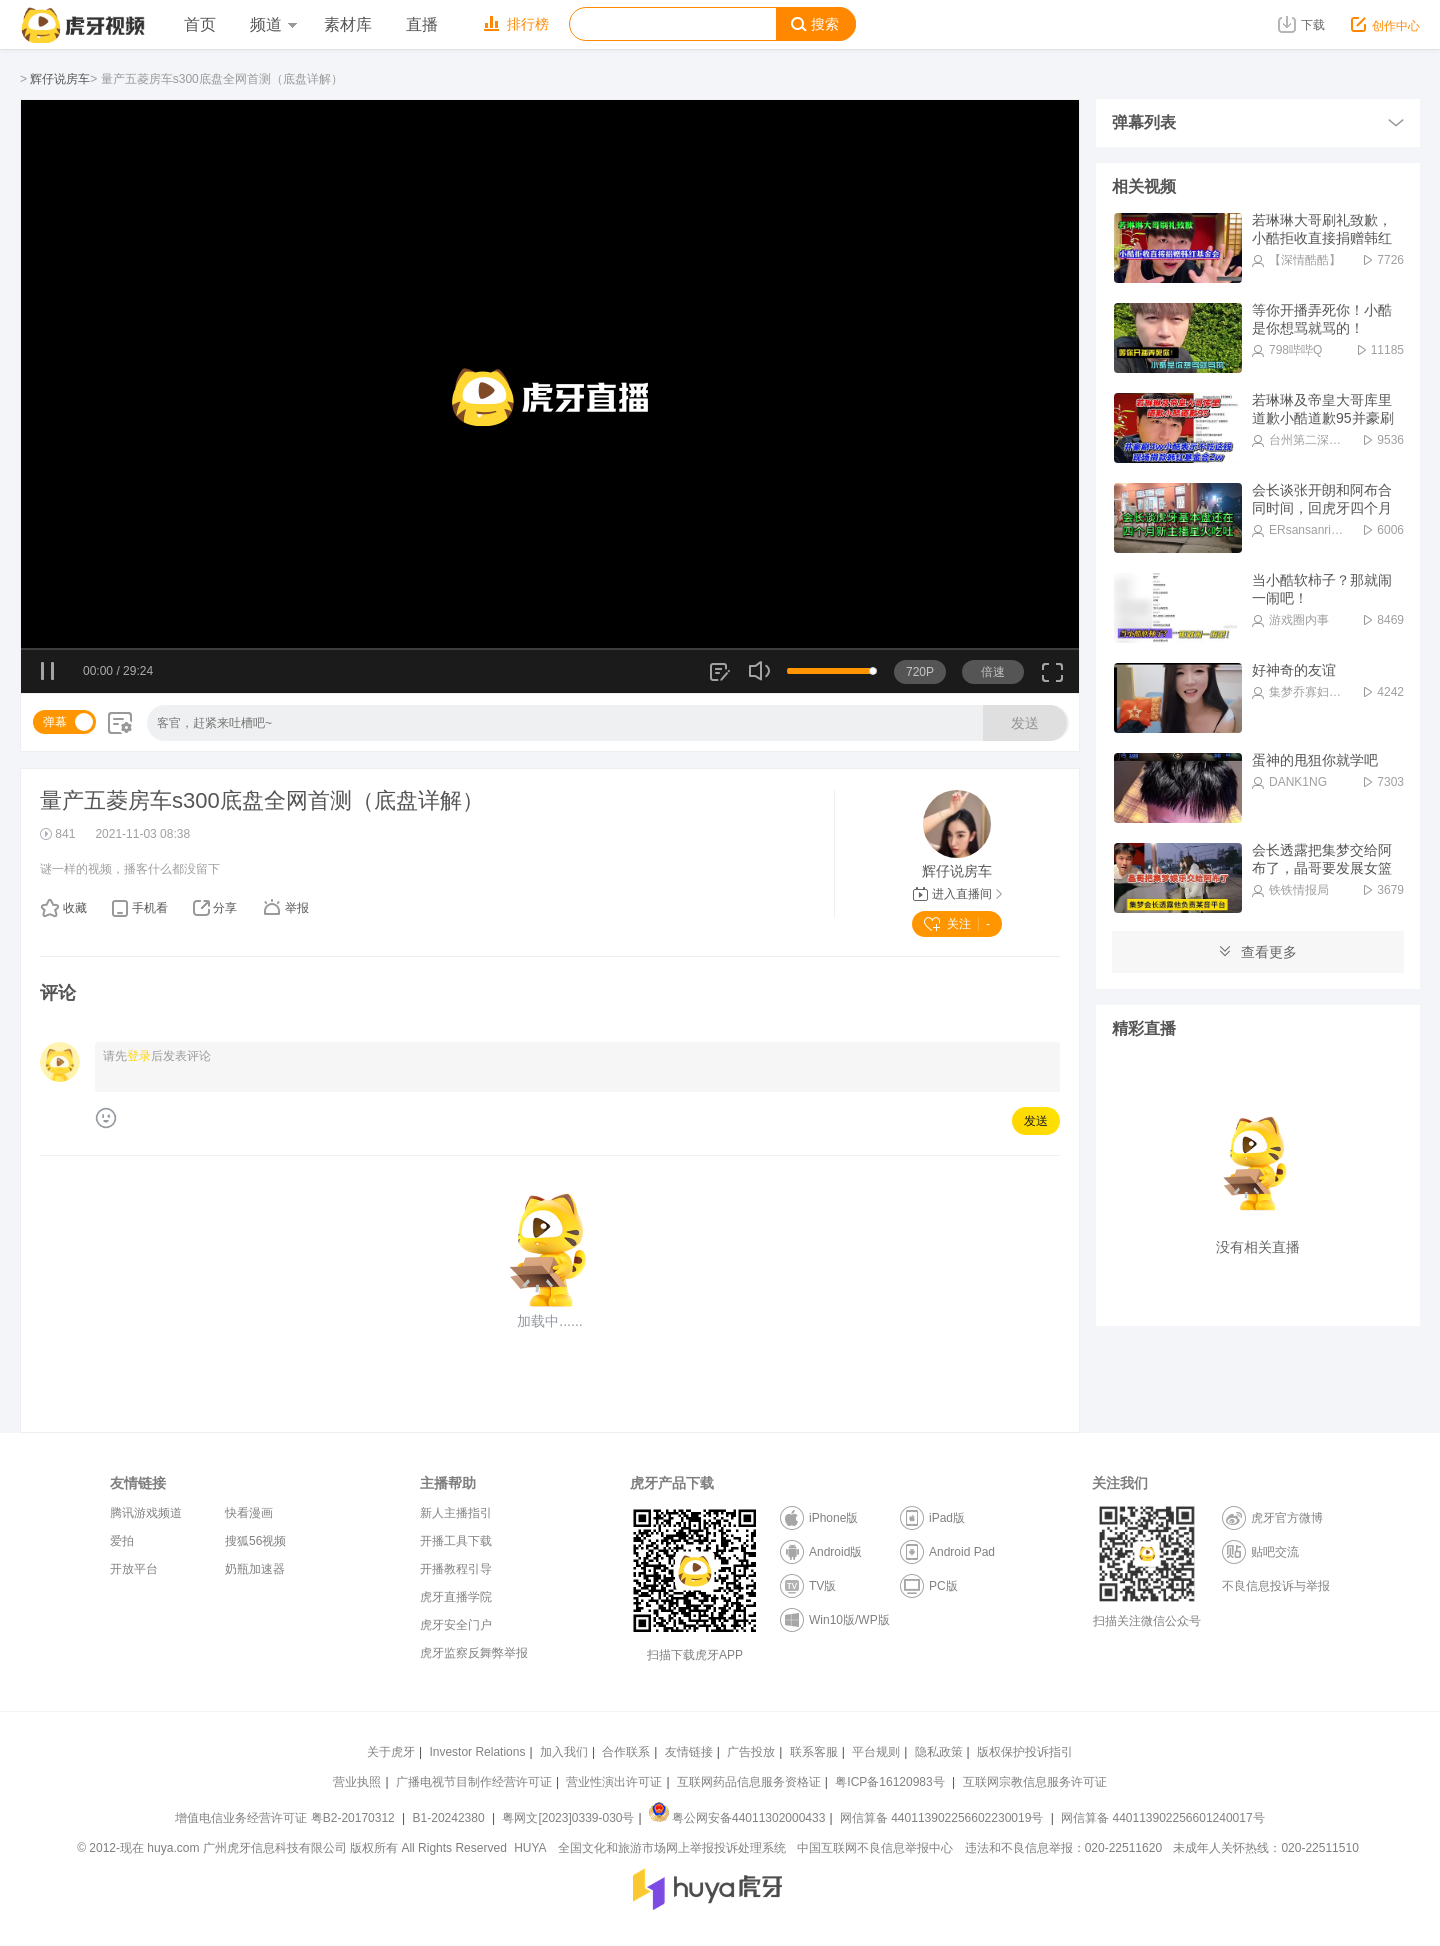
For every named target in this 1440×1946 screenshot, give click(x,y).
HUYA (530, 1848)
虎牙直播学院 (456, 1597)
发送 (1025, 723)
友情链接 (689, 1752)
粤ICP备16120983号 (889, 1782)
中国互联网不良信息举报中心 (875, 1848)
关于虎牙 (391, 1752)
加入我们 (564, 1752)
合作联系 (626, 1752)
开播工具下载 (456, 1541)
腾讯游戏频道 (146, 1513)
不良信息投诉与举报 (1276, 1586)
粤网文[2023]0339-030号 (568, 1818)
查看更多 (1258, 952)
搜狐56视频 (255, 1541)
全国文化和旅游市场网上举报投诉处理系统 (672, 1848)
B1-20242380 (450, 1818)
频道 (273, 24)
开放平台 (134, 1569)
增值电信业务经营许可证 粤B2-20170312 (286, 1818)
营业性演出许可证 (614, 1782)
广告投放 (751, 1752)
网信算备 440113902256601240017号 (1162, 1818)
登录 (139, 1056)
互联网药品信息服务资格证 (749, 1782)
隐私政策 (939, 1752)
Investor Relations (477, 1752)
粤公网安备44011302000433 (737, 1818)
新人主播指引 (456, 1513)
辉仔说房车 (60, 79)
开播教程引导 (456, 1569)
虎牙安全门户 (456, 1625)
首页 (200, 24)
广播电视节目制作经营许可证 (474, 1782)
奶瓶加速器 (255, 1569)
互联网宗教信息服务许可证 (1035, 1782)
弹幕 (55, 722)
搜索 (815, 24)
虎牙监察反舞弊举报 (474, 1653)
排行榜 (516, 24)
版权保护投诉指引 (1025, 1752)
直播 (422, 24)
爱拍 (122, 1541)
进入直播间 (957, 894)
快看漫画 (249, 1513)
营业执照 (357, 1782)
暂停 (48, 672)
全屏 (1052, 679)
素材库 (348, 24)
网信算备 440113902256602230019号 (942, 1818)
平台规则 (876, 1752)
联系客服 (814, 1752)
